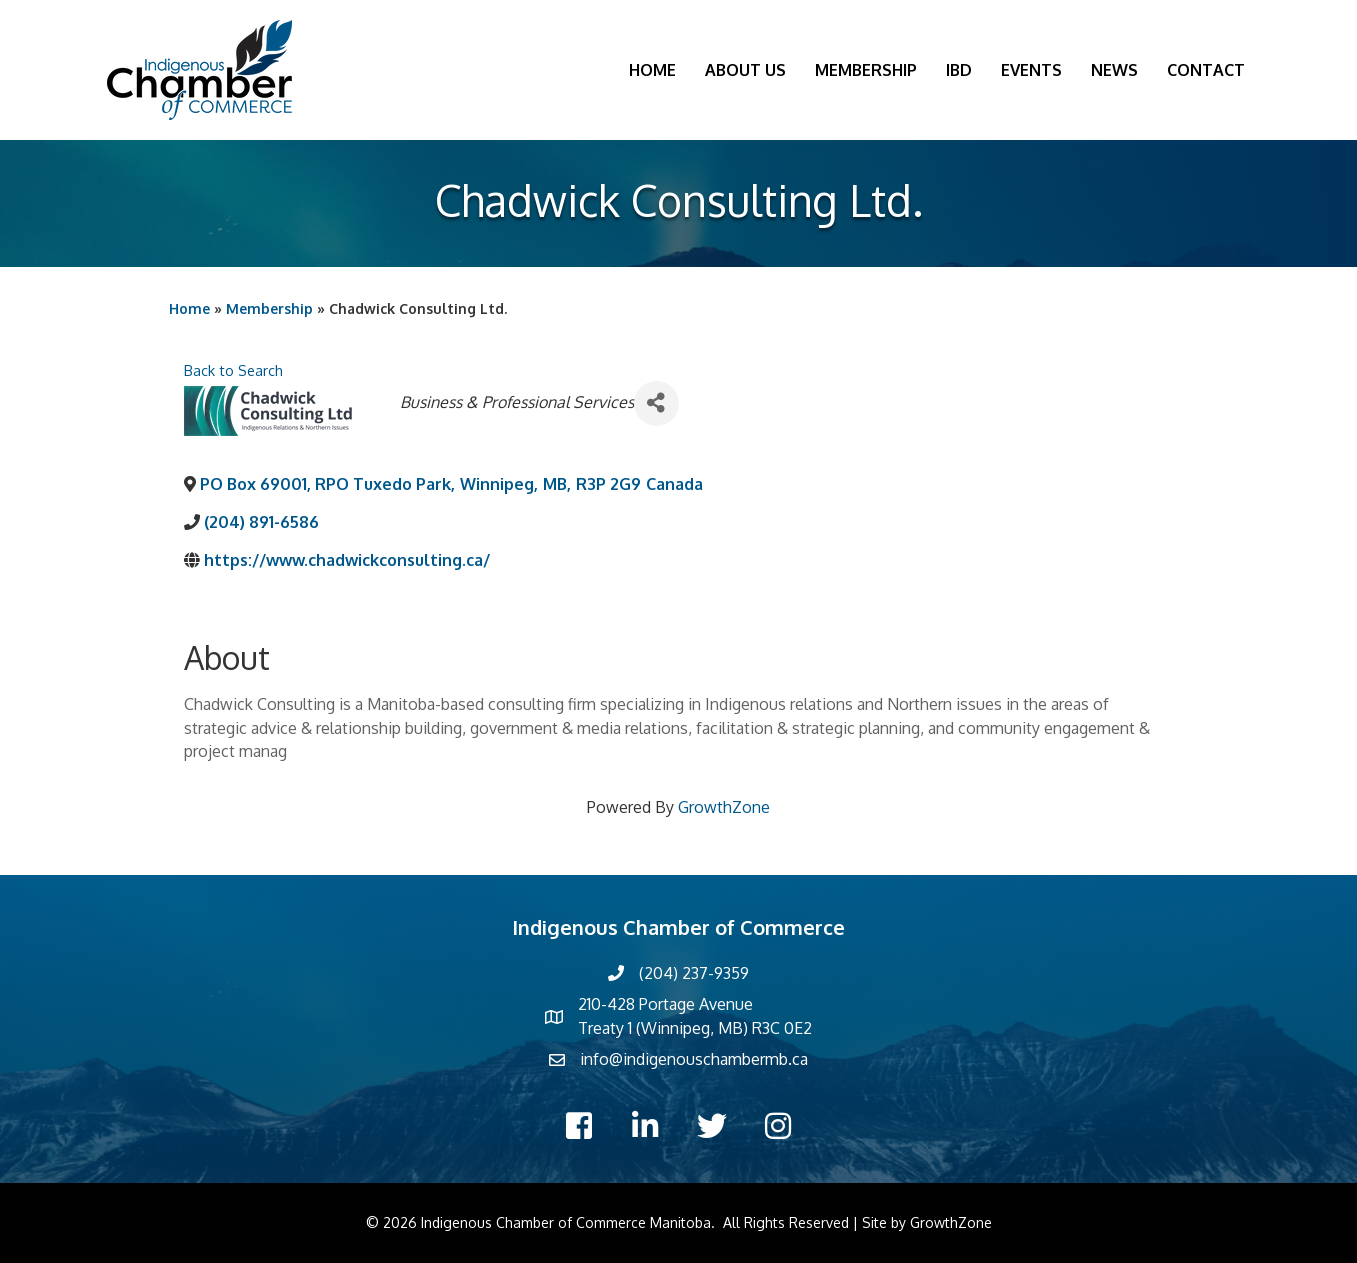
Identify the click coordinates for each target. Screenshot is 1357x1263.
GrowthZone (724, 807)
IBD (959, 70)
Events (1031, 70)
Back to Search (233, 370)
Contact (1206, 70)
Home (652, 70)
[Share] (656, 403)
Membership (866, 70)
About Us (745, 70)
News (1114, 70)
